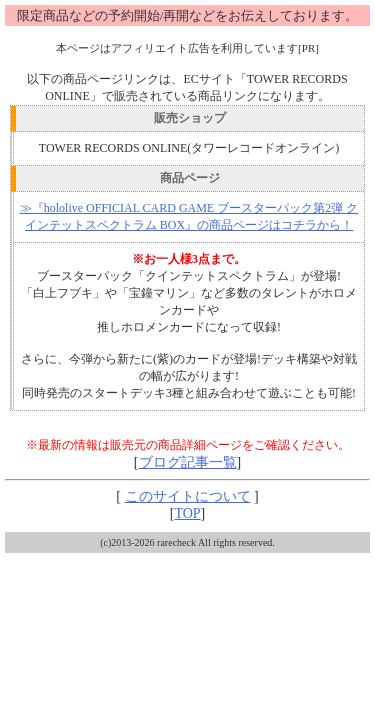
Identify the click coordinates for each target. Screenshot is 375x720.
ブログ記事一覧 (188, 462)
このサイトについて (188, 496)
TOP (187, 513)
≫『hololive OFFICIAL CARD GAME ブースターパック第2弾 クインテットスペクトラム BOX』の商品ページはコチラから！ (189, 216)
